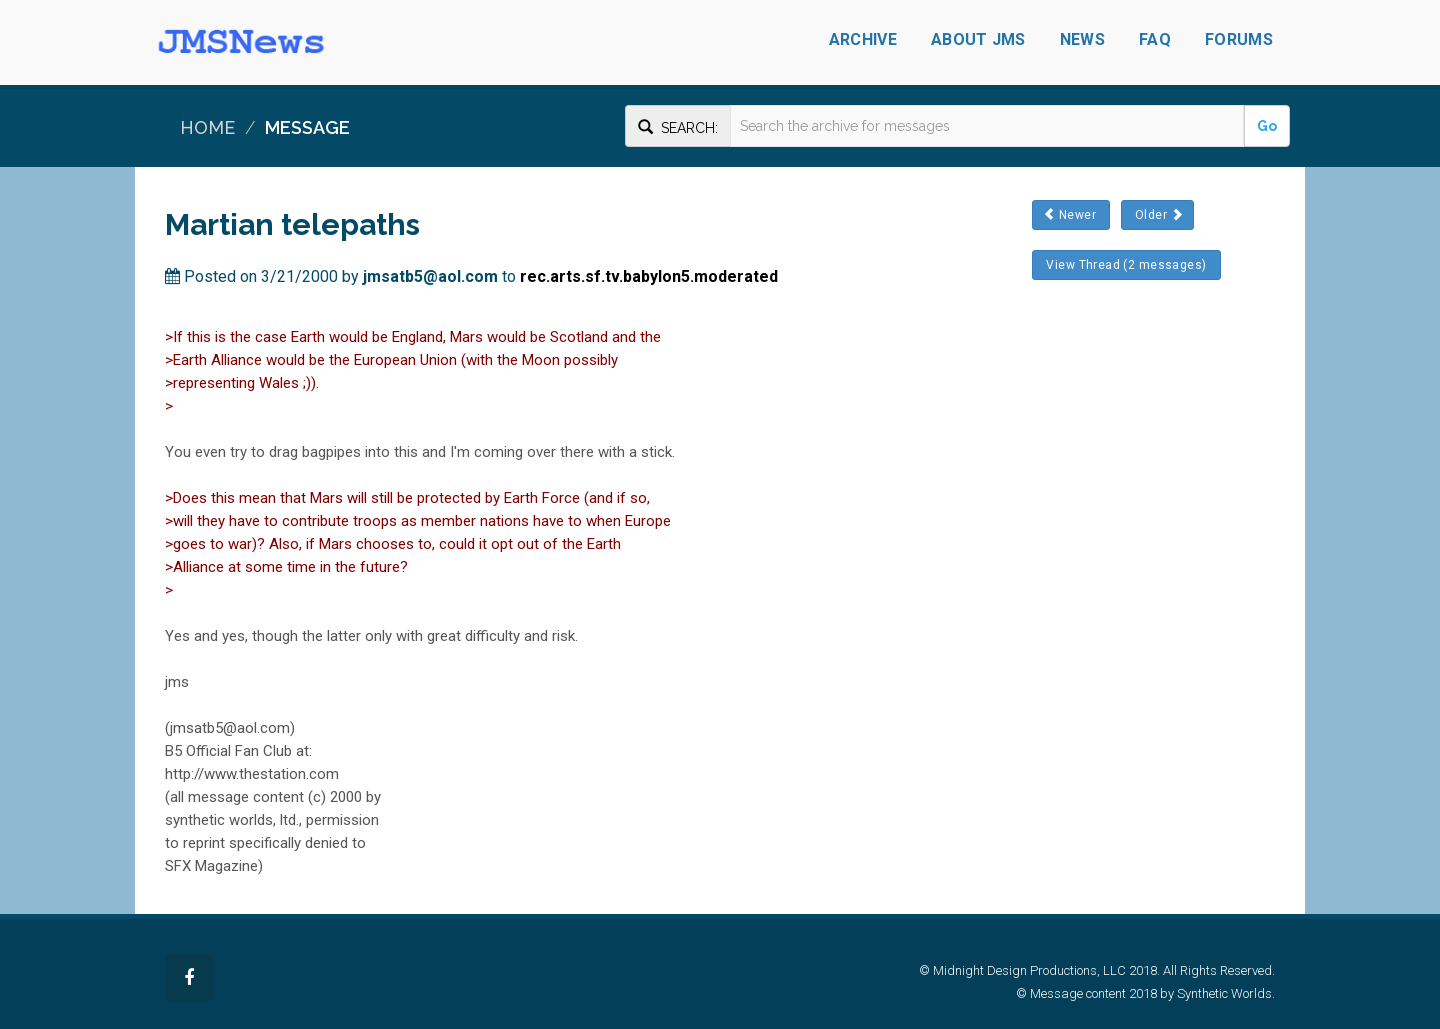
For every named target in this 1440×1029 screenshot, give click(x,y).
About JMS (978, 39)
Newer (1071, 214)
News (1082, 39)
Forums (1239, 39)
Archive (863, 39)
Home (207, 127)
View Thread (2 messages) (1126, 265)
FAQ (1155, 39)
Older (1157, 214)
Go (1267, 126)
